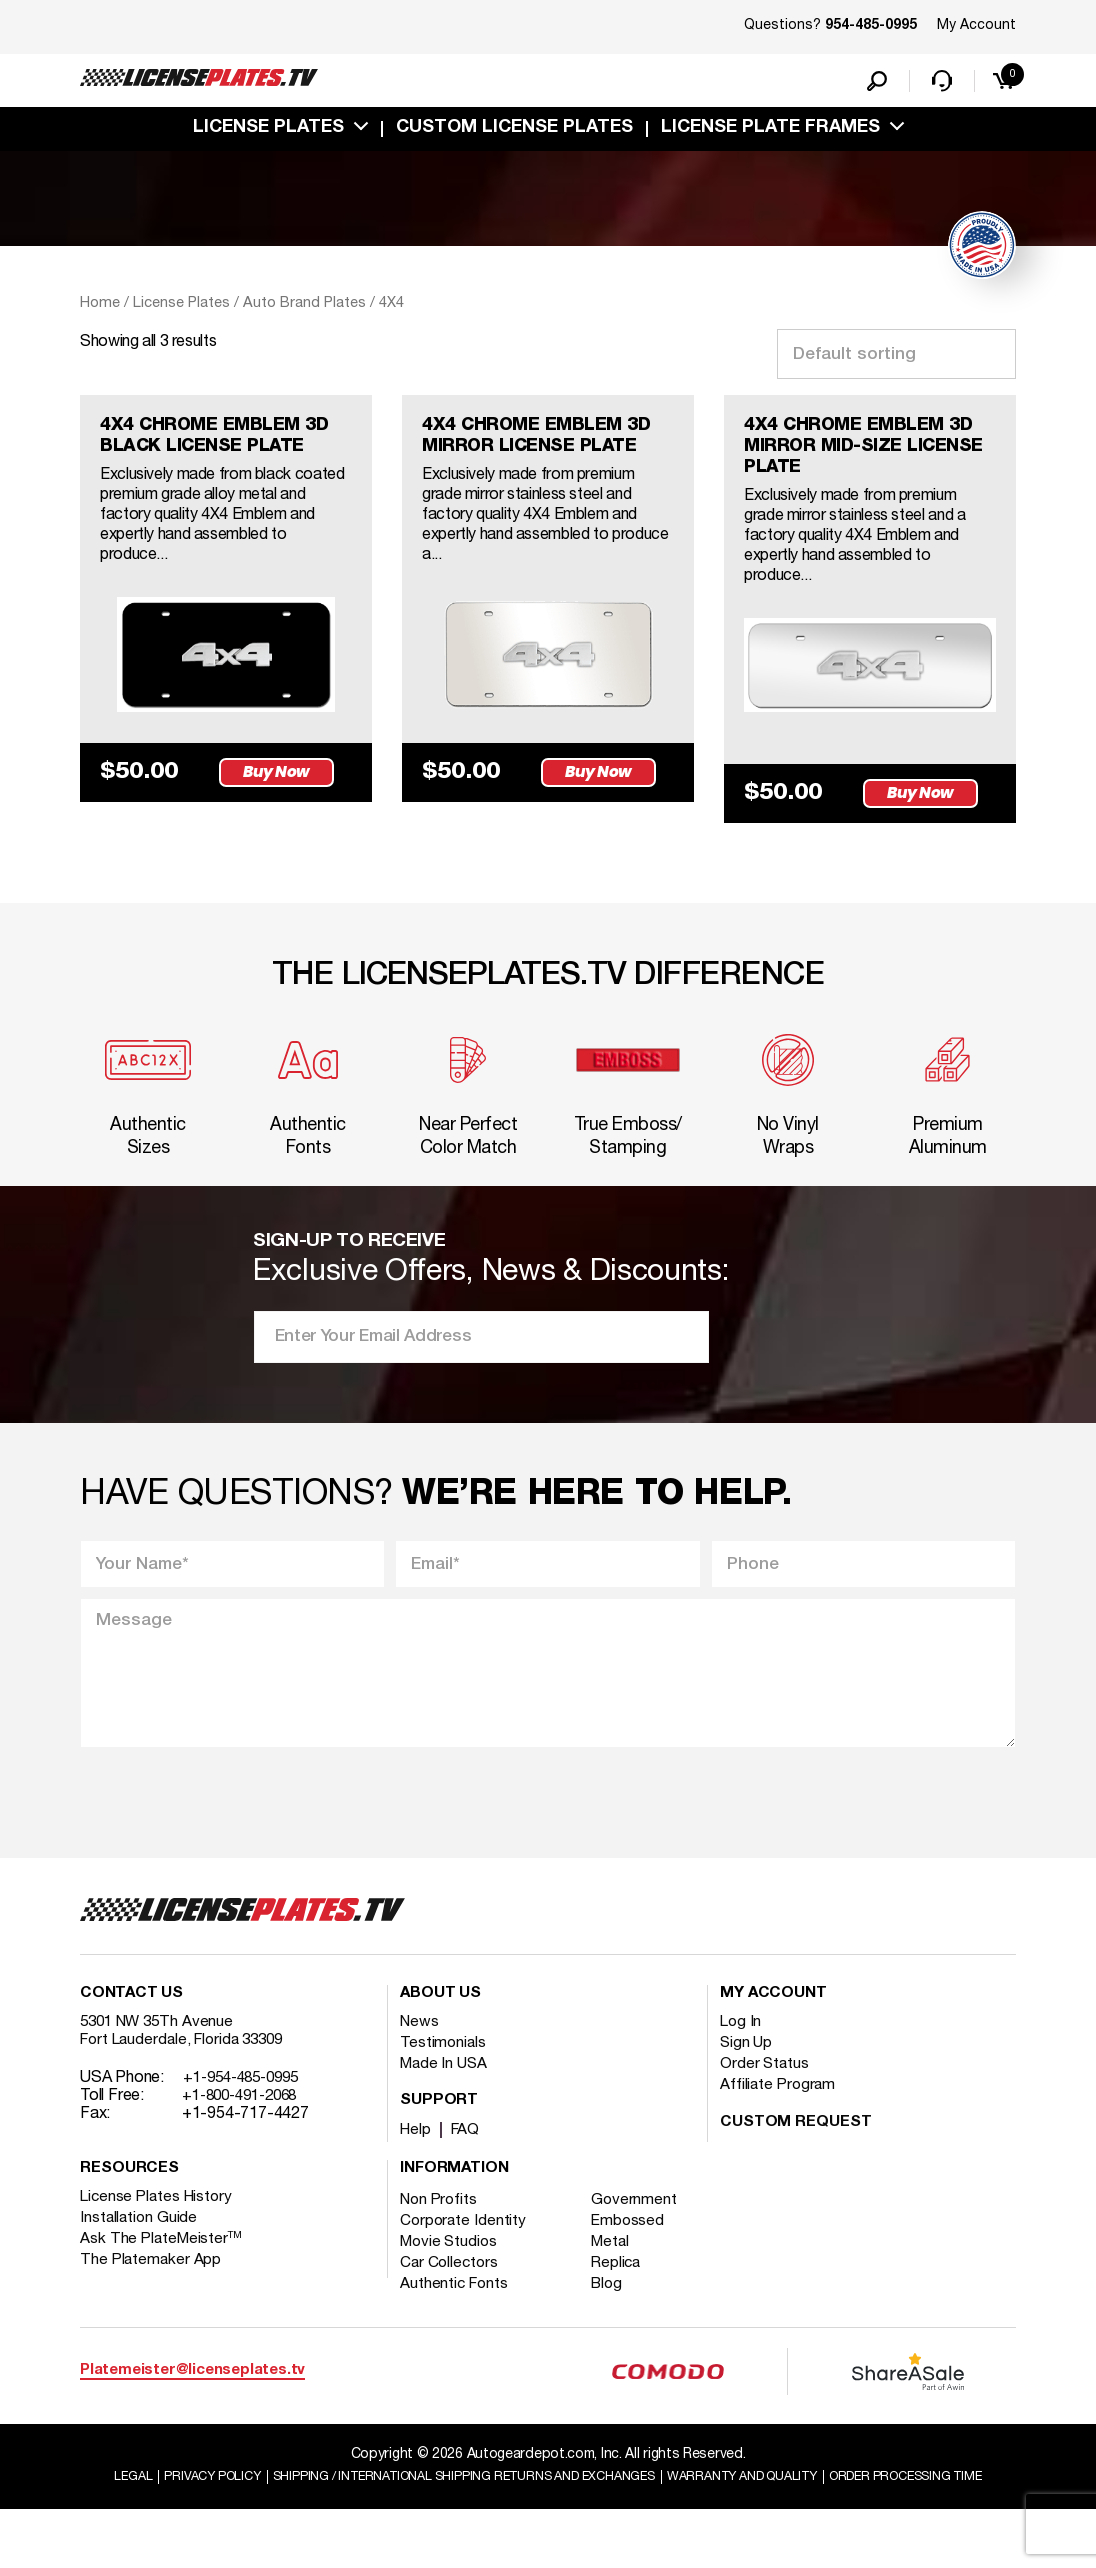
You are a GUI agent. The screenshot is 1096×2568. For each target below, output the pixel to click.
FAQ (468, 2168)
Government (642, 2238)
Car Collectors (451, 2301)
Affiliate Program (779, 2123)
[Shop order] (896, 359)
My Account (976, 25)
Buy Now (283, 814)
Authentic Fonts (456, 2322)
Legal (169, 2514)
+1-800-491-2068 (246, 2134)
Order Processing (550, 2533)
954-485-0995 (871, 26)
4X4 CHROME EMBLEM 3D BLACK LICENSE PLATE (212, 456)
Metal (619, 2280)
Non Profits (441, 2238)
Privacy (255, 2514)
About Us (441, 2032)
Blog (616, 2322)
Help (416, 2168)
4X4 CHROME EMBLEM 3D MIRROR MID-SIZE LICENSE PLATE (856, 456)
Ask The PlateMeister (163, 2277)
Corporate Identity (464, 2259)
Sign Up (747, 2081)
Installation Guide (140, 2256)
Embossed (636, 2259)
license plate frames (770, 133)
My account (774, 2032)
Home (100, 308)
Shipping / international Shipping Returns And (540, 2514)
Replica (625, 2301)
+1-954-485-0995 (247, 2116)
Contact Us (132, 2032)
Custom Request (796, 2161)
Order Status (765, 2102)
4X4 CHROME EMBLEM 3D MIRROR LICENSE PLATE (534, 456)
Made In (446, 2102)
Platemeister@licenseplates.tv (192, 2408)
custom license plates (514, 133)
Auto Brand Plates (304, 308)
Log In (741, 2060)
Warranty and (855, 2514)
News (420, 2060)
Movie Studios (451, 2280)
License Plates (268, 133)
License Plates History (159, 2235)
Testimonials (444, 2081)
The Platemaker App (152, 2298)
